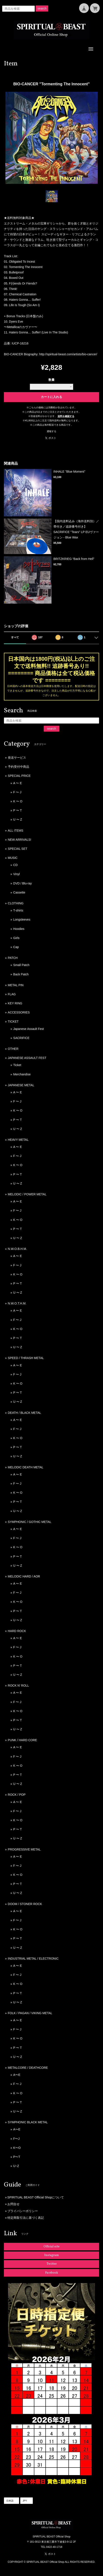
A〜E (16, 2075)
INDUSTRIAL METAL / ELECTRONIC (33, 1958)
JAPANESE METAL (21, 1085)
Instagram (51, 2255)
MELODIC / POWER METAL (27, 1194)
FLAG (12, 994)
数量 (51, 379)
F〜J (16, 2138)
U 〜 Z (17, 819)
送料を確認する (66, 416)
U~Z (16, 2166)
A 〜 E (17, 783)
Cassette (19, 892)
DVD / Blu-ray (22, 883)
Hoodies (18, 929)
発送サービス (17, 757)
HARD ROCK (17, 1631)
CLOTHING (15, 903)
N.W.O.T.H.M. (17, 1303)
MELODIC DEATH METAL (25, 1467)
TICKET (13, 1021)
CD (15, 865)
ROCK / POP (17, 1794)
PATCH (13, 958)
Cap (16, 947)
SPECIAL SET (17, 848)
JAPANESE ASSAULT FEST (27, 1058)
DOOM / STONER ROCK (25, 1904)
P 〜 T (17, 810)
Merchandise (22, 1074)
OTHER (13, 1048)
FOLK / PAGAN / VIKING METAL (30, 2013)
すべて (15, 637)
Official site (51, 2247)
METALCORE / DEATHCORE (28, 2067)
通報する (51, 431)
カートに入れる (51, 397)
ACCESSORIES (19, 1012)
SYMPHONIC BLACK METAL (28, 2122)
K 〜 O (17, 801)
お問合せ (13, 2204)
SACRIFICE (21, 1038)
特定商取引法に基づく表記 (25, 2217)
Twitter (52, 2264)
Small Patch (21, 965)
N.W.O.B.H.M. (17, 1249)
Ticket (17, 1065)
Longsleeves (21, 919)
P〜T (16, 2157)
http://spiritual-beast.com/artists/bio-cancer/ (68, 354)
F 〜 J (17, 792)
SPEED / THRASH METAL (26, 1358)
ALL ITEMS (15, 830)
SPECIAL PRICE (19, 775)
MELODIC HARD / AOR (24, 1576)
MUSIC (13, 858)
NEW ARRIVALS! (19, 839)
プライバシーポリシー (22, 2211)
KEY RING (15, 1003)
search (42, 8)
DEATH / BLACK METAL (24, 1412)
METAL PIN (15, 985)
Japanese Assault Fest (28, 1029)
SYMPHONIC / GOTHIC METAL (29, 1522)
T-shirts (18, 910)
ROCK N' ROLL (18, 1685)
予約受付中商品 (18, 766)
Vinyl (16, 874)
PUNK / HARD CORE (22, 1740)
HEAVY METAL (18, 1139)
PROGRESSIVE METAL (24, 1849)
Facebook (51, 2273)
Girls (16, 938)
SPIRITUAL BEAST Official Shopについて (35, 2197)
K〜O (17, 2147)
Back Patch (21, 974)
